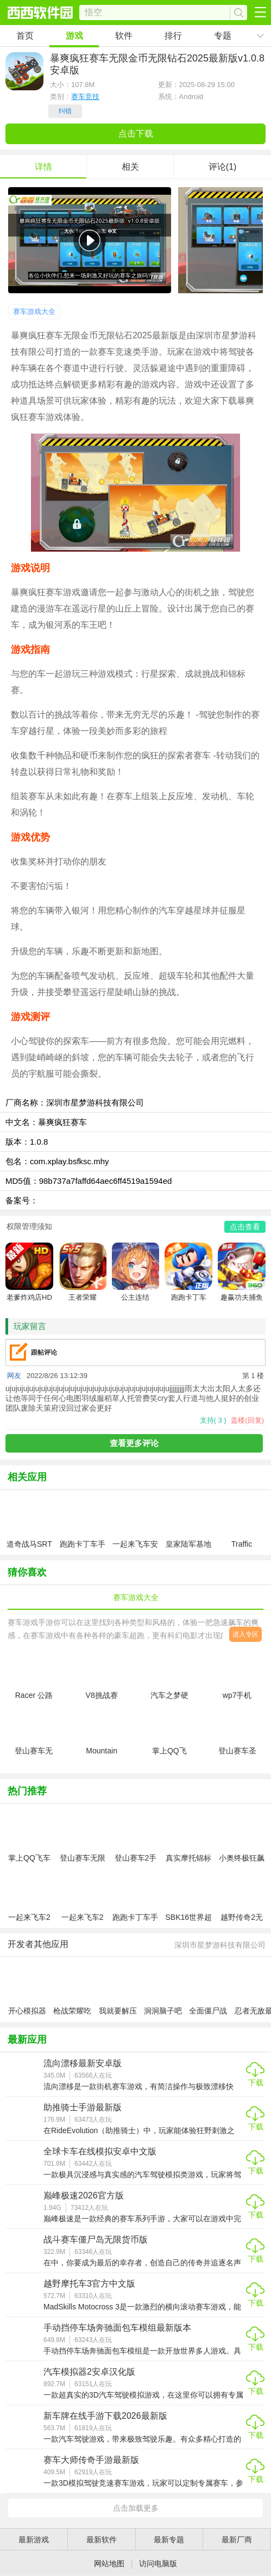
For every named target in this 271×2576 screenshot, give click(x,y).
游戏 (74, 35)
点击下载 (135, 133)
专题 (222, 35)
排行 (173, 35)
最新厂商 (237, 2539)
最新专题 (169, 2539)
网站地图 (109, 2563)
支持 (213, 1420)
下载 (255, 2082)
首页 (25, 35)
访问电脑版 (158, 2563)
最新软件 (101, 2539)
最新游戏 (33, 2539)
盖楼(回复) (247, 1420)
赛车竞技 (85, 96)
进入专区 (245, 1634)
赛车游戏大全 (34, 311)
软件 (124, 35)
